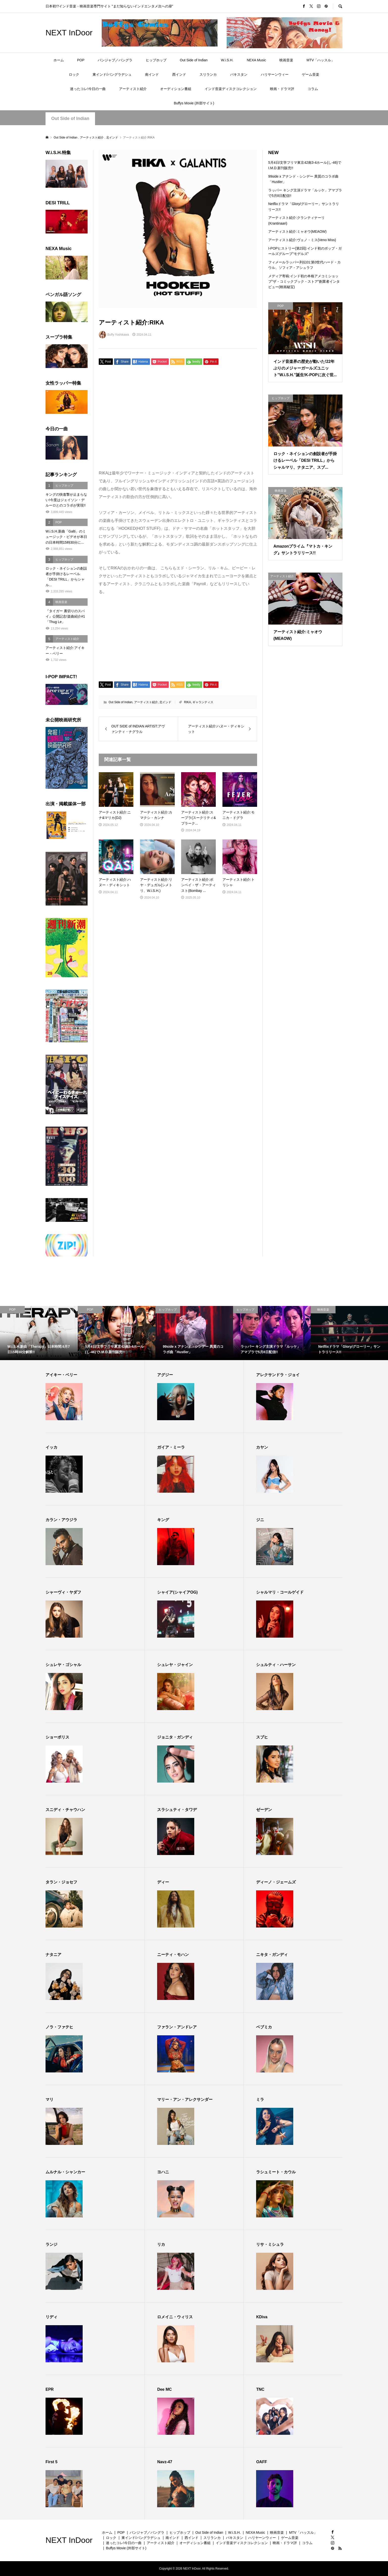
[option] (39, 1333)
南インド (152, 74)
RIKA (187, 702)
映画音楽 (286, 60)
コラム (313, 89)
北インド (165, 702)
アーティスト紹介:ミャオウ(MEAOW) (297, 231)
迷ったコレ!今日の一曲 (88, 89)
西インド (179, 74)
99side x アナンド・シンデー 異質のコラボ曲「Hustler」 (303, 179)
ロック (74, 74)
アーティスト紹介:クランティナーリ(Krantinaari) (296, 220)
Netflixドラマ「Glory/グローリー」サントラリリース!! (303, 206)
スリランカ (208, 74)
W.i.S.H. (227, 60)
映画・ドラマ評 (282, 89)
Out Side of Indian (194, 60)
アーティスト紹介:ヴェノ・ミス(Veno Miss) (302, 240)
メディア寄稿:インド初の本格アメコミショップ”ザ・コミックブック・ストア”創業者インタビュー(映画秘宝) (304, 281)
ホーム (58, 60)
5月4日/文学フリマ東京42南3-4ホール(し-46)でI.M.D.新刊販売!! (304, 165)
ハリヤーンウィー (275, 74)
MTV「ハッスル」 (321, 60)
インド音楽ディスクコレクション (231, 89)
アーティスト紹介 (133, 89)
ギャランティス (203, 702)
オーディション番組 (175, 89)
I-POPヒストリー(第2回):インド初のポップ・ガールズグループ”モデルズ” (305, 251)
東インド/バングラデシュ (112, 74)
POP (81, 60)
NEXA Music (256, 60)
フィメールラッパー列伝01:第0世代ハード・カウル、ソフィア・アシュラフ (304, 265)
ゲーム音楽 (310, 74)
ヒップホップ (156, 60)
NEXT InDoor (69, 32)
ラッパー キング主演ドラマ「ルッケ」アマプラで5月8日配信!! (305, 193)
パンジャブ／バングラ (115, 60)
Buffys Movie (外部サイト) (194, 103)
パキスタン (238, 74)
